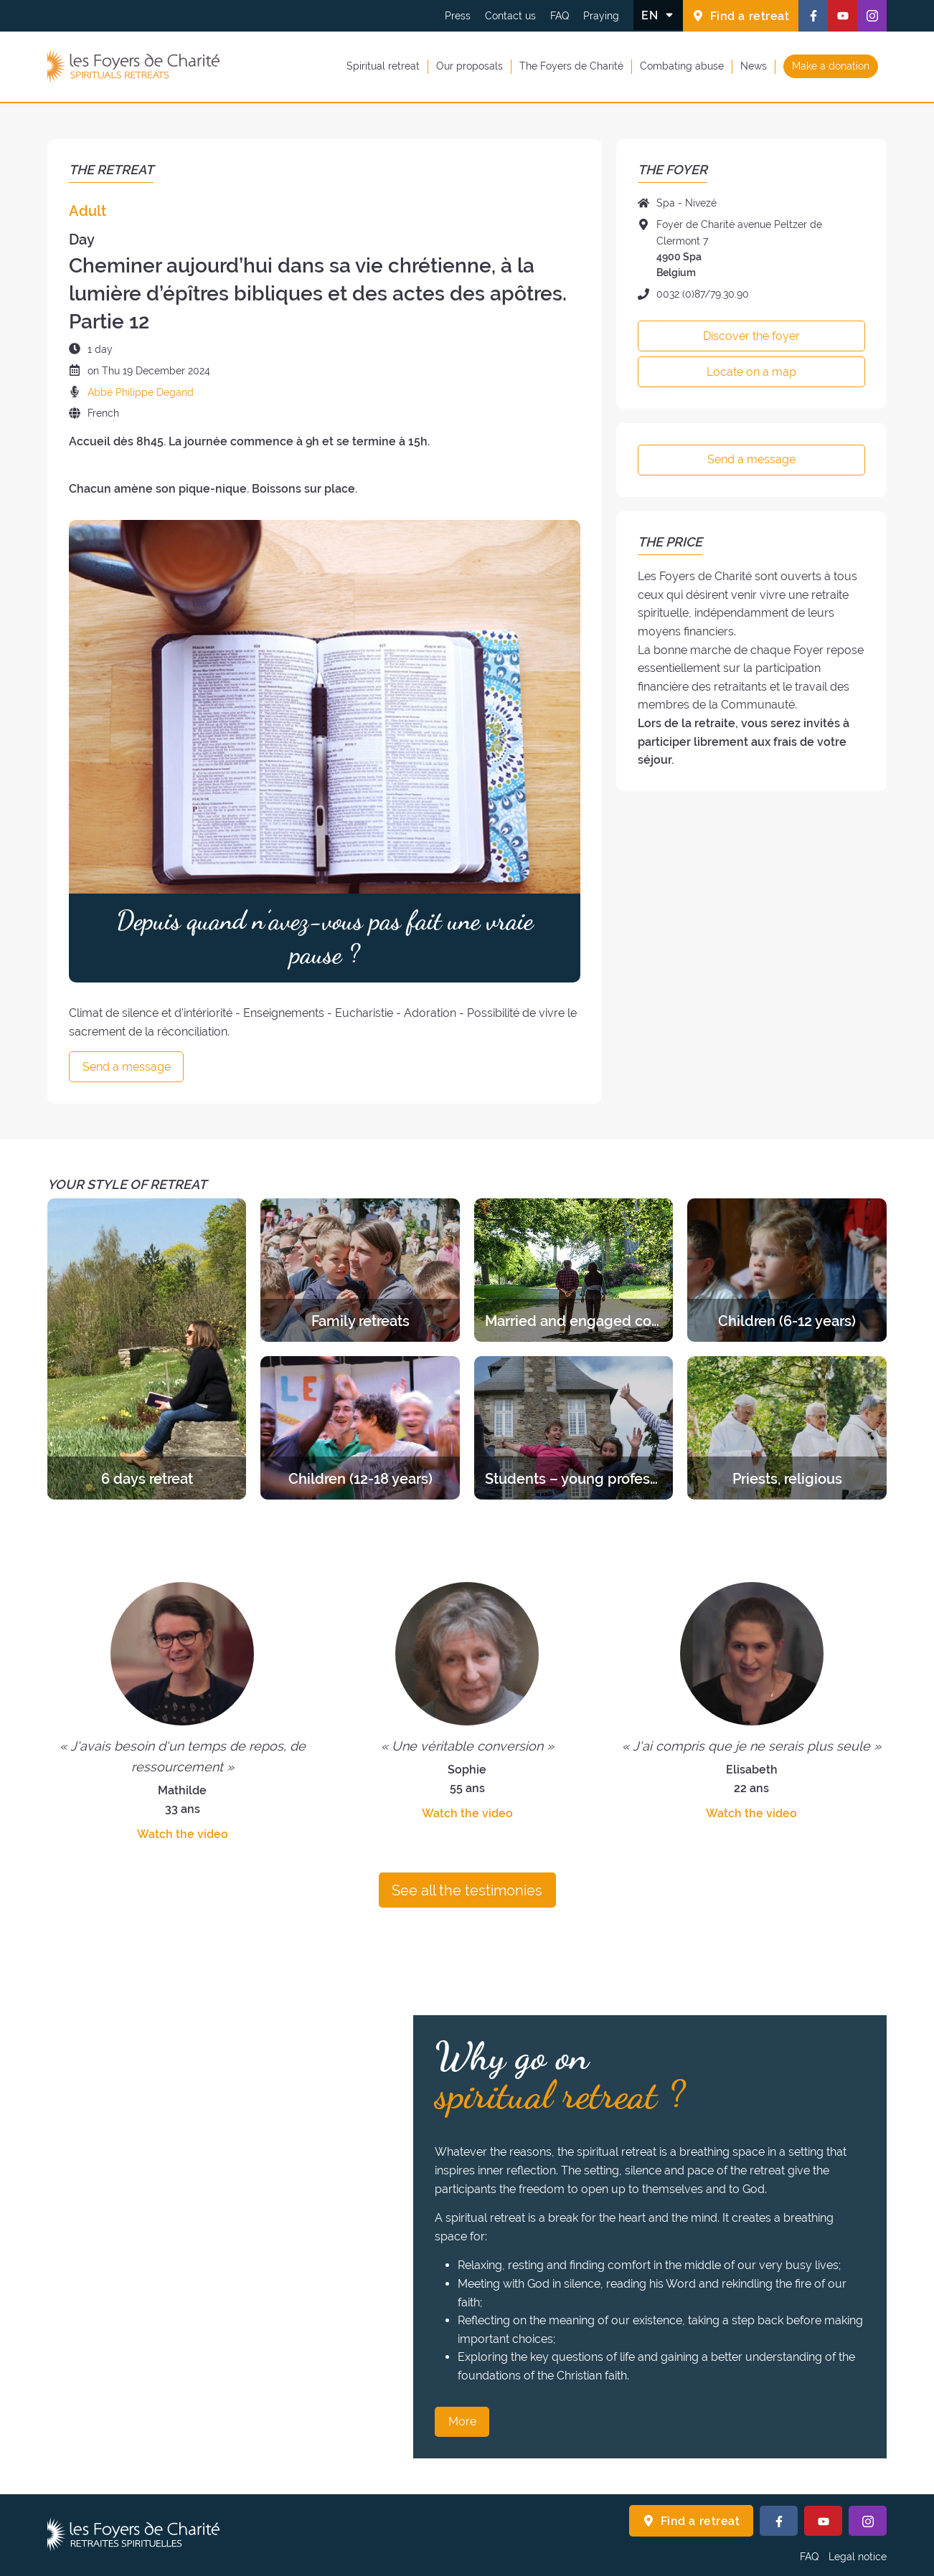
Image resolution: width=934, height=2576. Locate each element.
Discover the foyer (751, 336)
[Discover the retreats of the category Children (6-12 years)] (786, 1270)
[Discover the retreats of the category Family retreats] (359, 1270)
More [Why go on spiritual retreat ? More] (462, 2421)
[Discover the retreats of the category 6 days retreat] (146, 1349)
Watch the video (182, 1834)
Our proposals (469, 66)
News (753, 66)
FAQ (559, 16)
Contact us (510, 16)
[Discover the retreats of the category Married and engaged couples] (573, 1270)
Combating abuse (682, 66)
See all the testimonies (467, 1890)
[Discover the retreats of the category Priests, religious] (786, 1428)
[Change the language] (658, 15)
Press (458, 16)
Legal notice (858, 2556)
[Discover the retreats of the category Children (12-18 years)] (359, 1428)
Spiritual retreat (383, 66)
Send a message (126, 1067)
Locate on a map (751, 372)
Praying (601, 16)
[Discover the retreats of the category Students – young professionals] (573, 1428)
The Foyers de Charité (571, 66)
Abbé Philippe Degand (141, 392)
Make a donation (830, 66)
